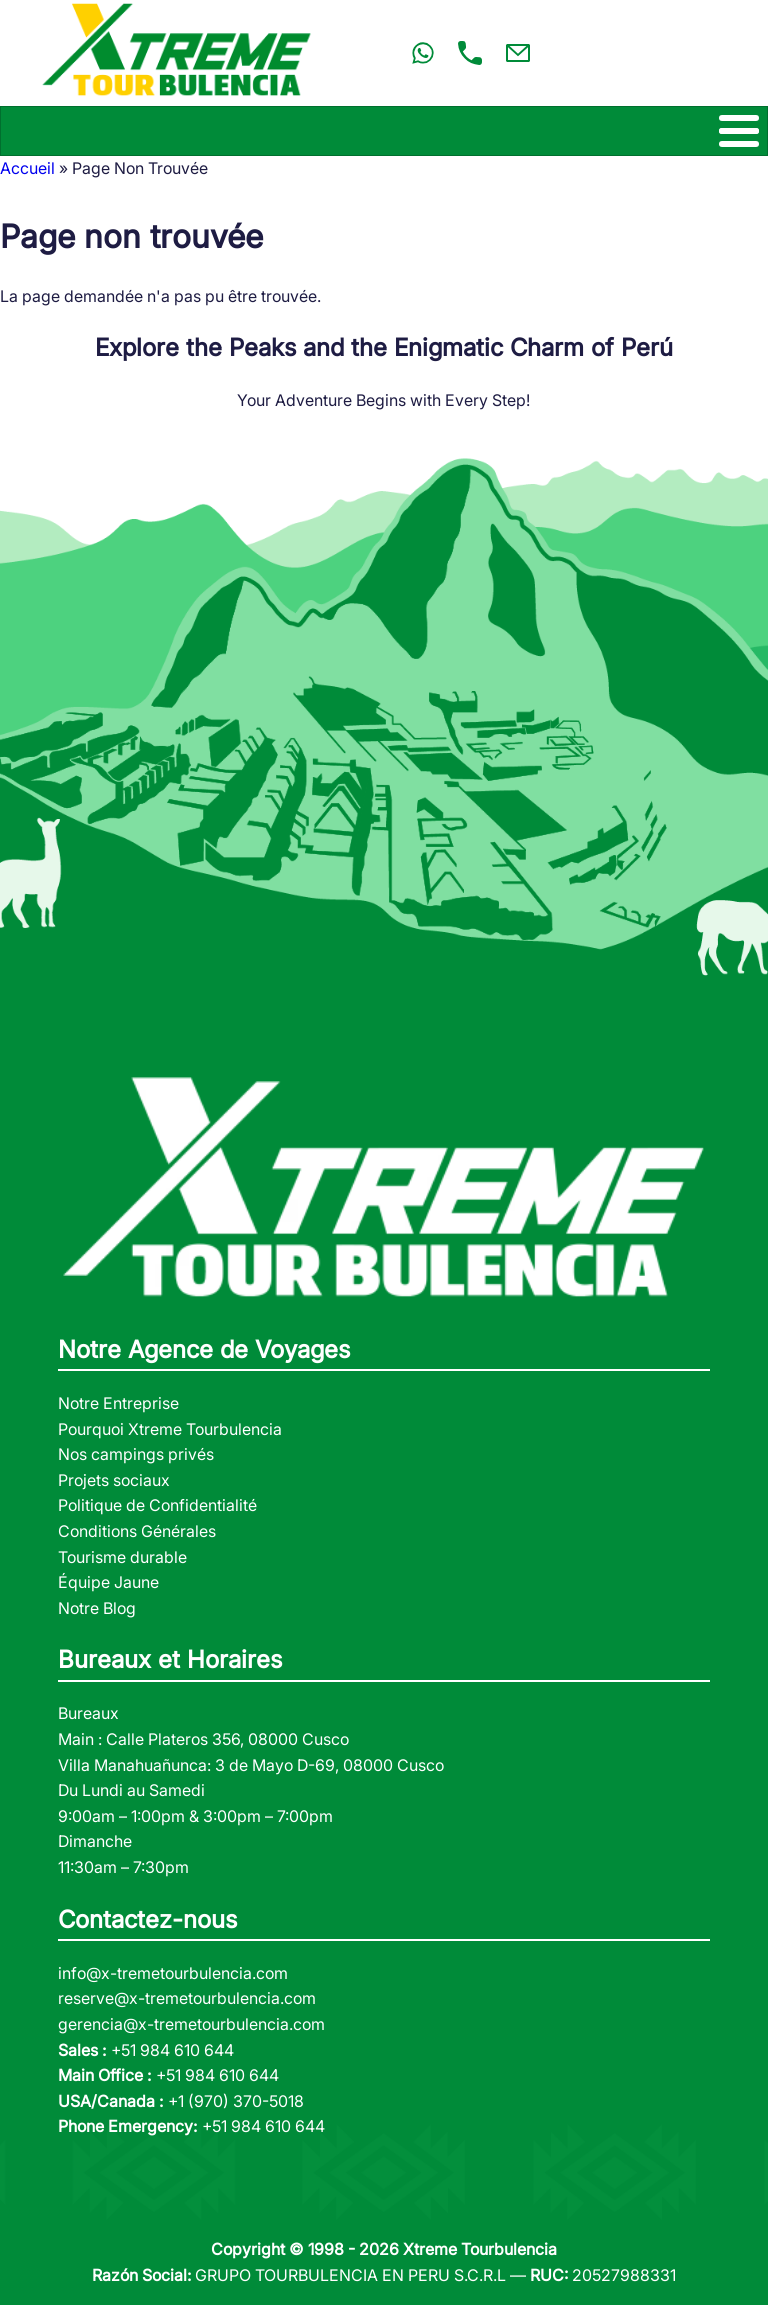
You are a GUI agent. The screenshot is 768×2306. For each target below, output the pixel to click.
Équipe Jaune (108, 1582)
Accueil (27, 168)
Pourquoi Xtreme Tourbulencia (170, 1429)
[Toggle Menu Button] (384, 131)
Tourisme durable (122, 1557)
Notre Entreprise (118, 1403)
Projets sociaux (114, 1480)
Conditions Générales (137, 1531)
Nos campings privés (136, 1454)
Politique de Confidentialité (157, 1505)
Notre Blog (97, 1608)
